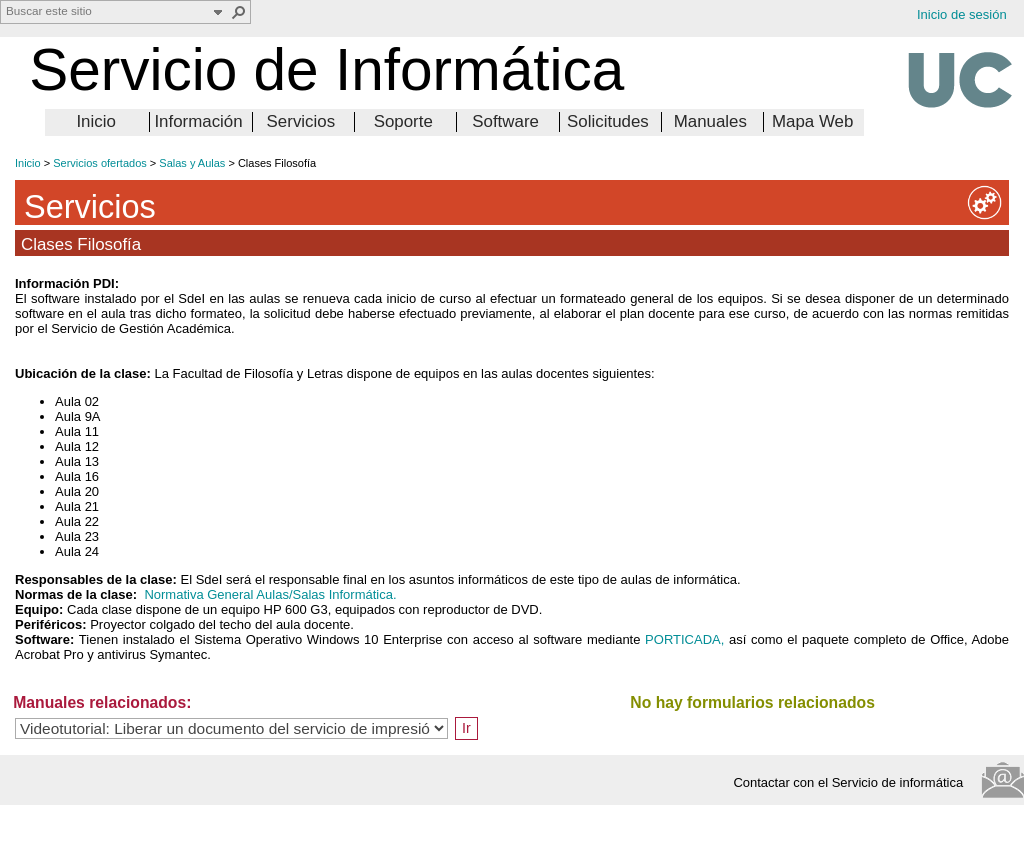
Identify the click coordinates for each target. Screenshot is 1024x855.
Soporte (403, 121)
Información (198, 121)
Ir (466, 728)
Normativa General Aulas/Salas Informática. (270, 594)
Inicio (95, 121)
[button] (239, 12)
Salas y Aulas (192, 163)
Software (505, 121)
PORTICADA (683, 639)
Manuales (710, 121)
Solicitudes (608, 121)
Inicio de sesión (962, 14)
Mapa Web (812, 121)
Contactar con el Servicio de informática (853, 782)
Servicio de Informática (326, 69)
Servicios (301, 121)
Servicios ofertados (100, 163)
